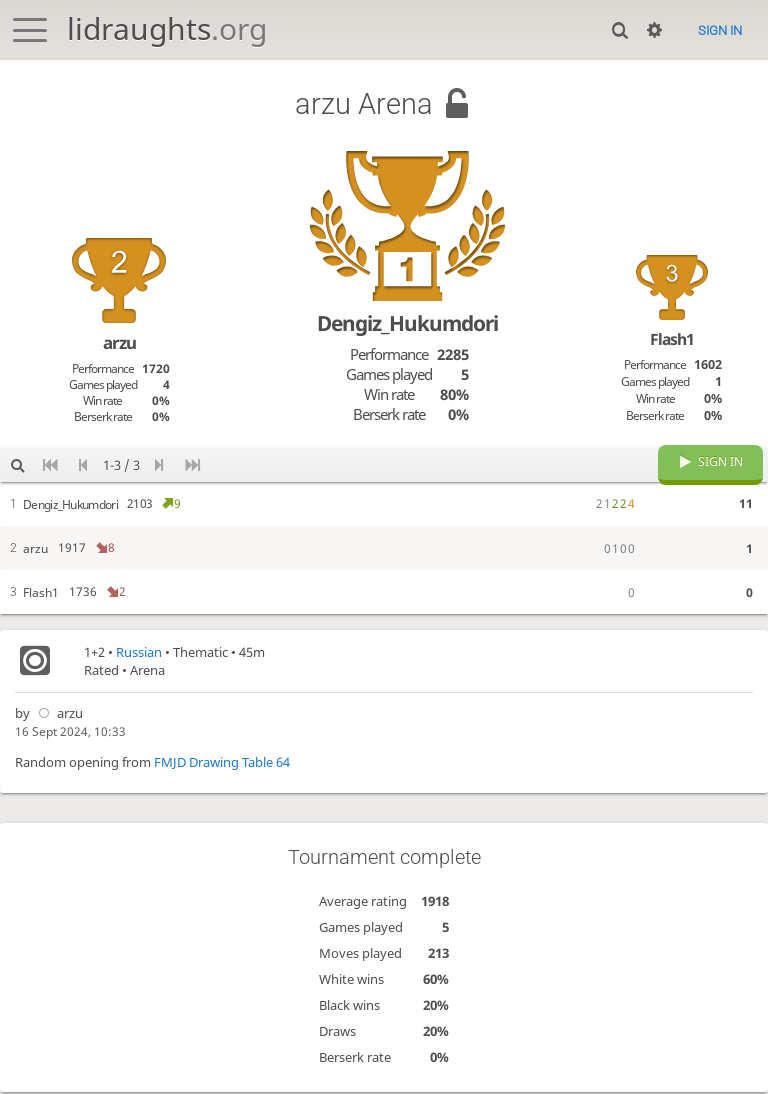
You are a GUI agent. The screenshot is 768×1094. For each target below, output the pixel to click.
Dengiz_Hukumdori (407, 323)
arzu (57, 719)
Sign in (720, 30)
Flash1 (672, 339)
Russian (139, 658)
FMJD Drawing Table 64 (222, 768)
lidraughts (167, 28)
